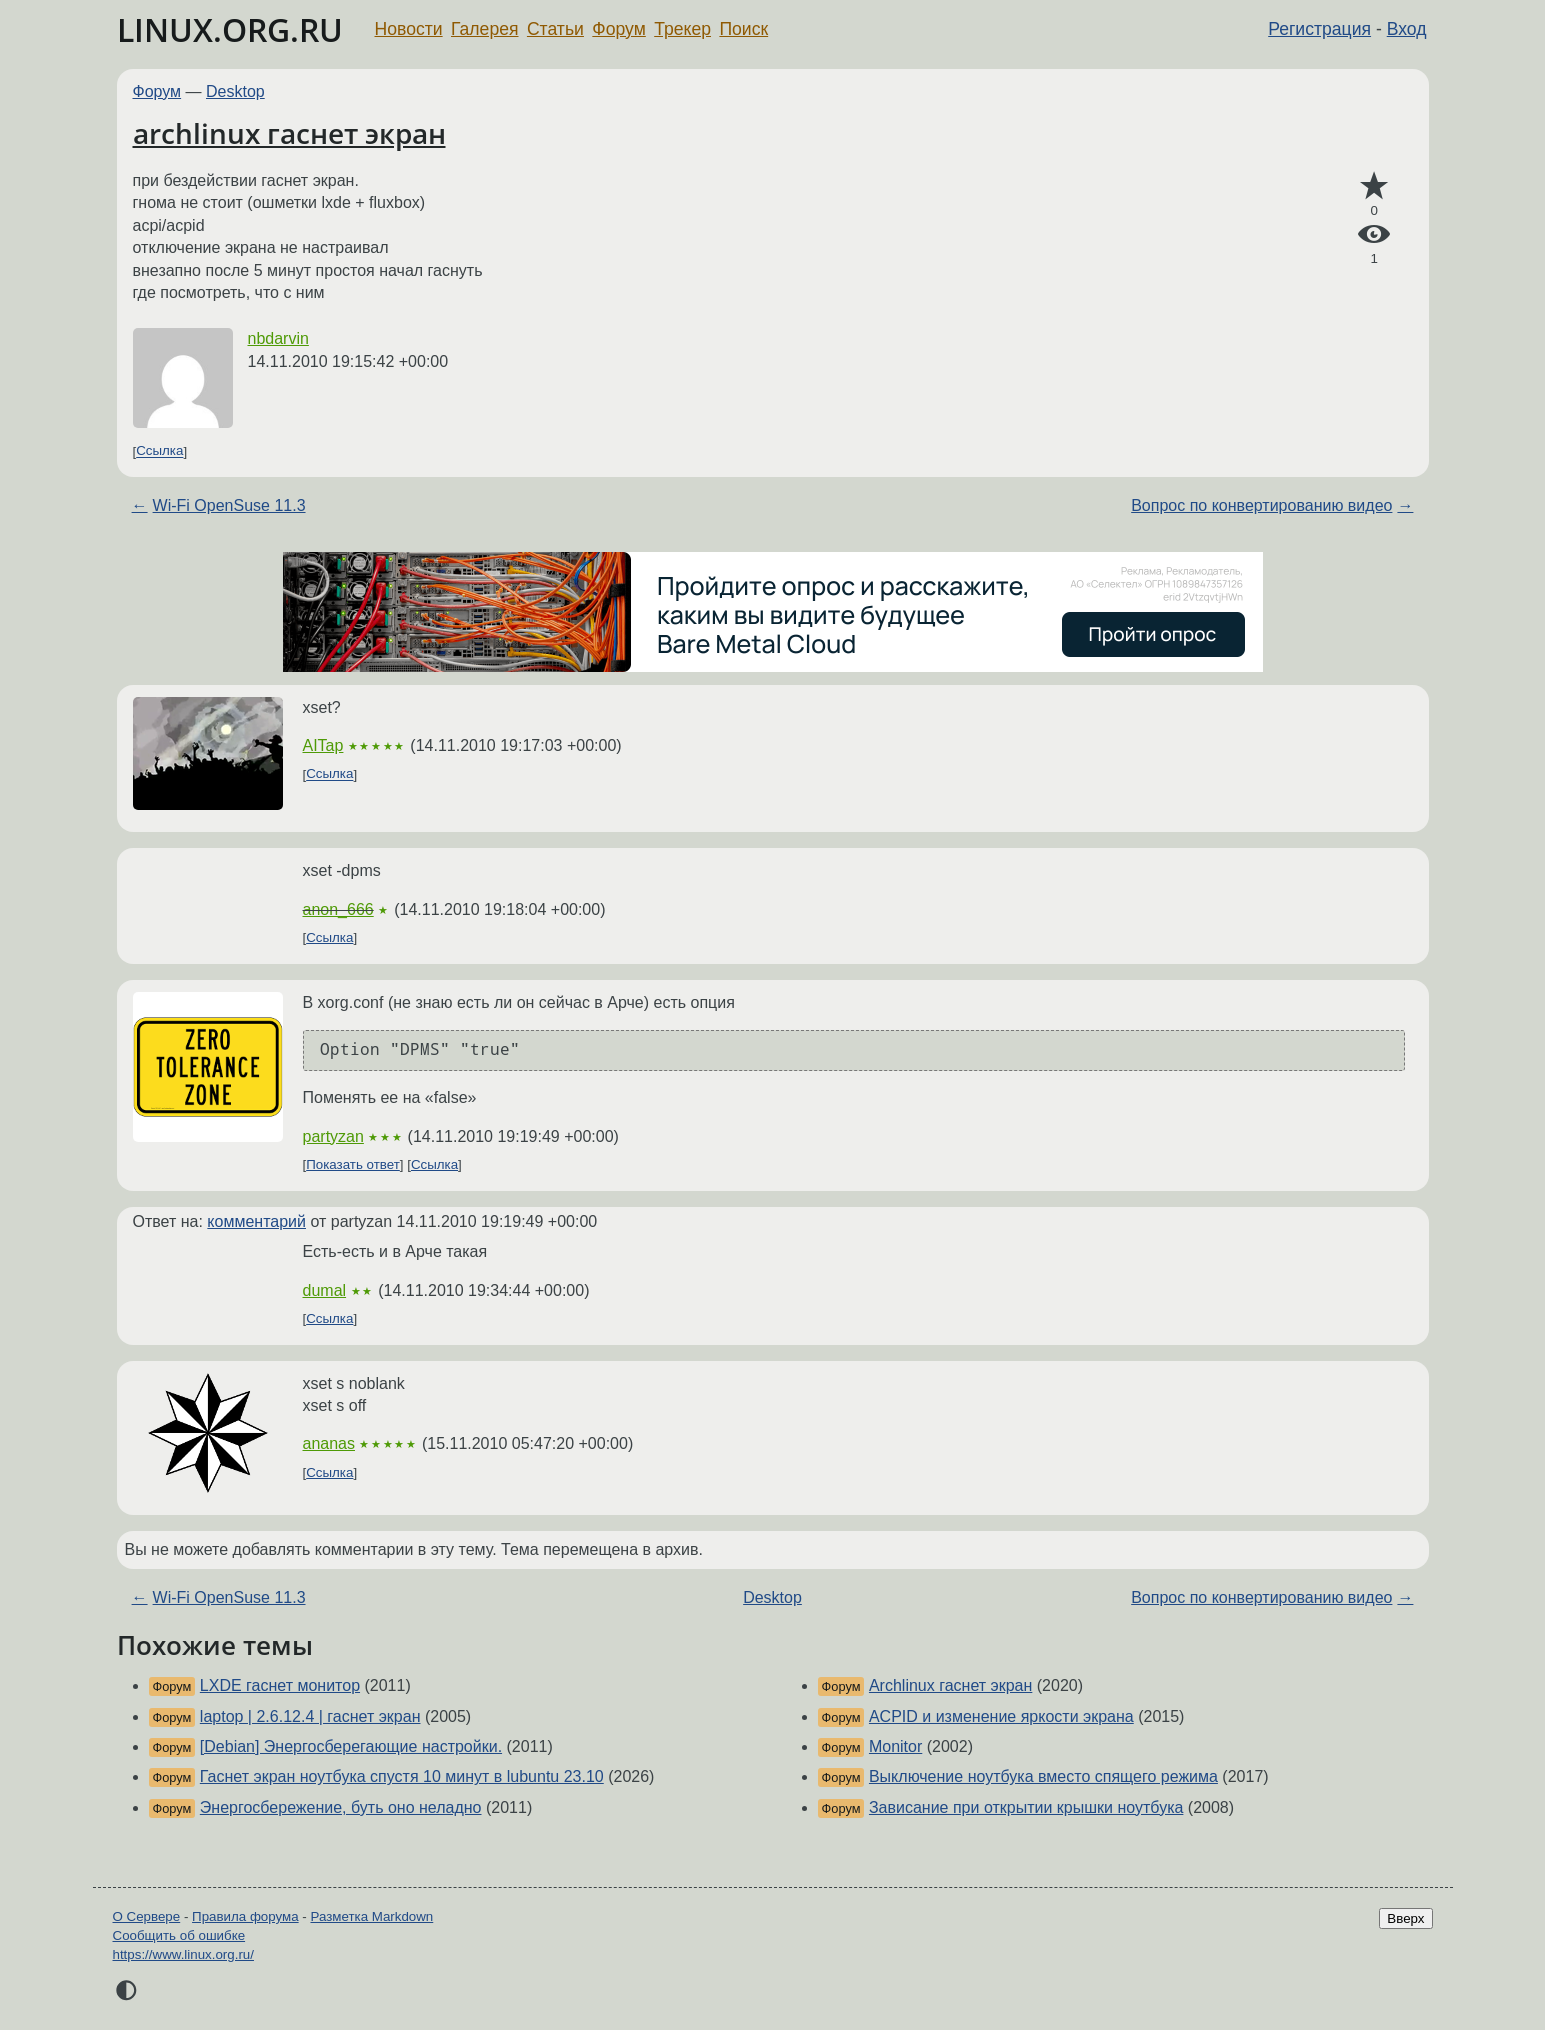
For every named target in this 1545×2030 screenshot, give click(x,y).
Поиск (743, 29)
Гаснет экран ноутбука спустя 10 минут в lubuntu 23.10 (402, 1776)
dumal (325, 1290)
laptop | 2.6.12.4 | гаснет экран (310, 1716)
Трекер (682, 29)
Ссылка (159, 451)
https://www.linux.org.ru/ (183, 1954)
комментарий (256, 1221)
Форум (618, 29)
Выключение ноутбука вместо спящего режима (1043, 1776)
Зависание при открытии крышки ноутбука (1026, 1807)
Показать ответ (353, 1164)
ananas (329, 1443)
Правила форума (245, 1916)
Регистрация (1319, 29)
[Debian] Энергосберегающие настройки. (351, 1746)
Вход (1407, 29)
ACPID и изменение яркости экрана (1001, 1716)
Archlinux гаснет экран (950, 1685)
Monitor (895, 1746)
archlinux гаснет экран (289, 133)
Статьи (555, 29)
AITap (323, 745)
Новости (409, 29)
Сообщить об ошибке (179, 1935)
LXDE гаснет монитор (280, 1685)
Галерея (484, 29)
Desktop (235, 91)
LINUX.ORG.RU (230, 29)
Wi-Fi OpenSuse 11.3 (229, 505)
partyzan (333, 1136)
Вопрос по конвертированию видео (1261, 505)
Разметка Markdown (371, 1916)
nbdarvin (278, 338)
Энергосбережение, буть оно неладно (341, 1807)
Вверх (1405, 1918)
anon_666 (338, 909)
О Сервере (147, 1916)
